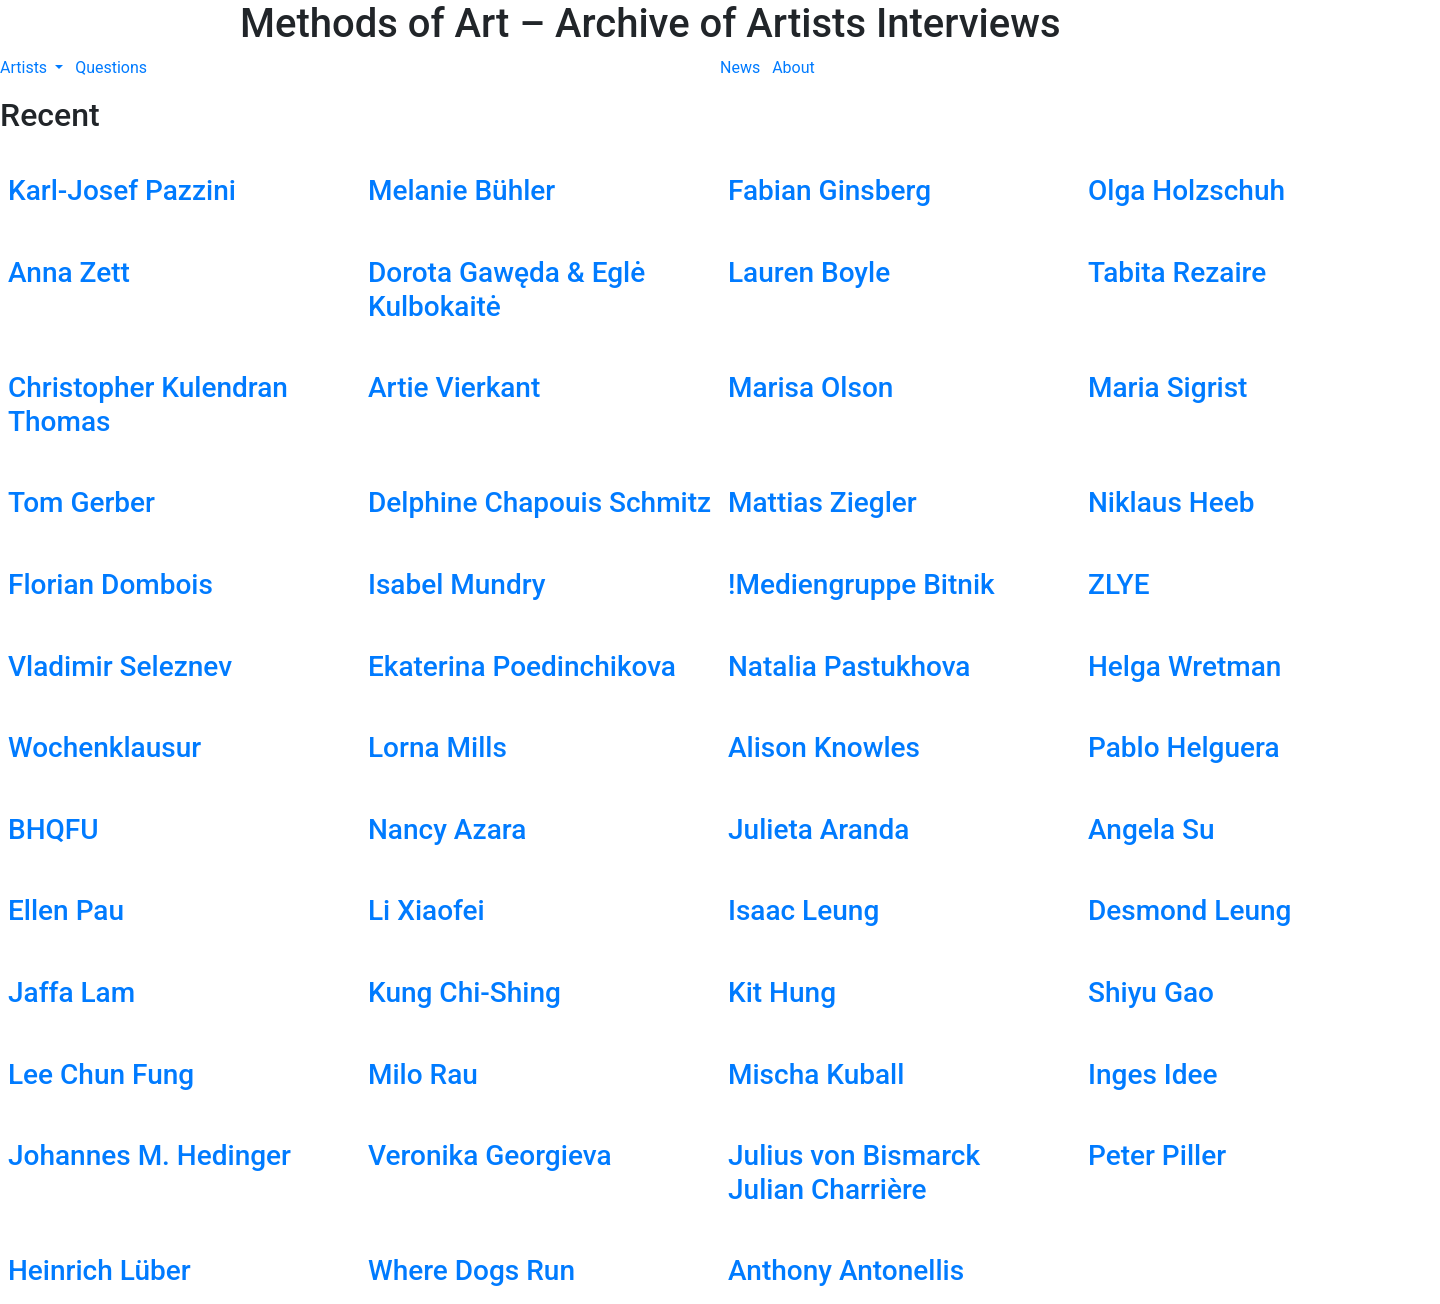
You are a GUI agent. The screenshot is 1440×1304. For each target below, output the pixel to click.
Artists (25, 67)
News (740, 67)
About (793, 67)
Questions (111, 67)
